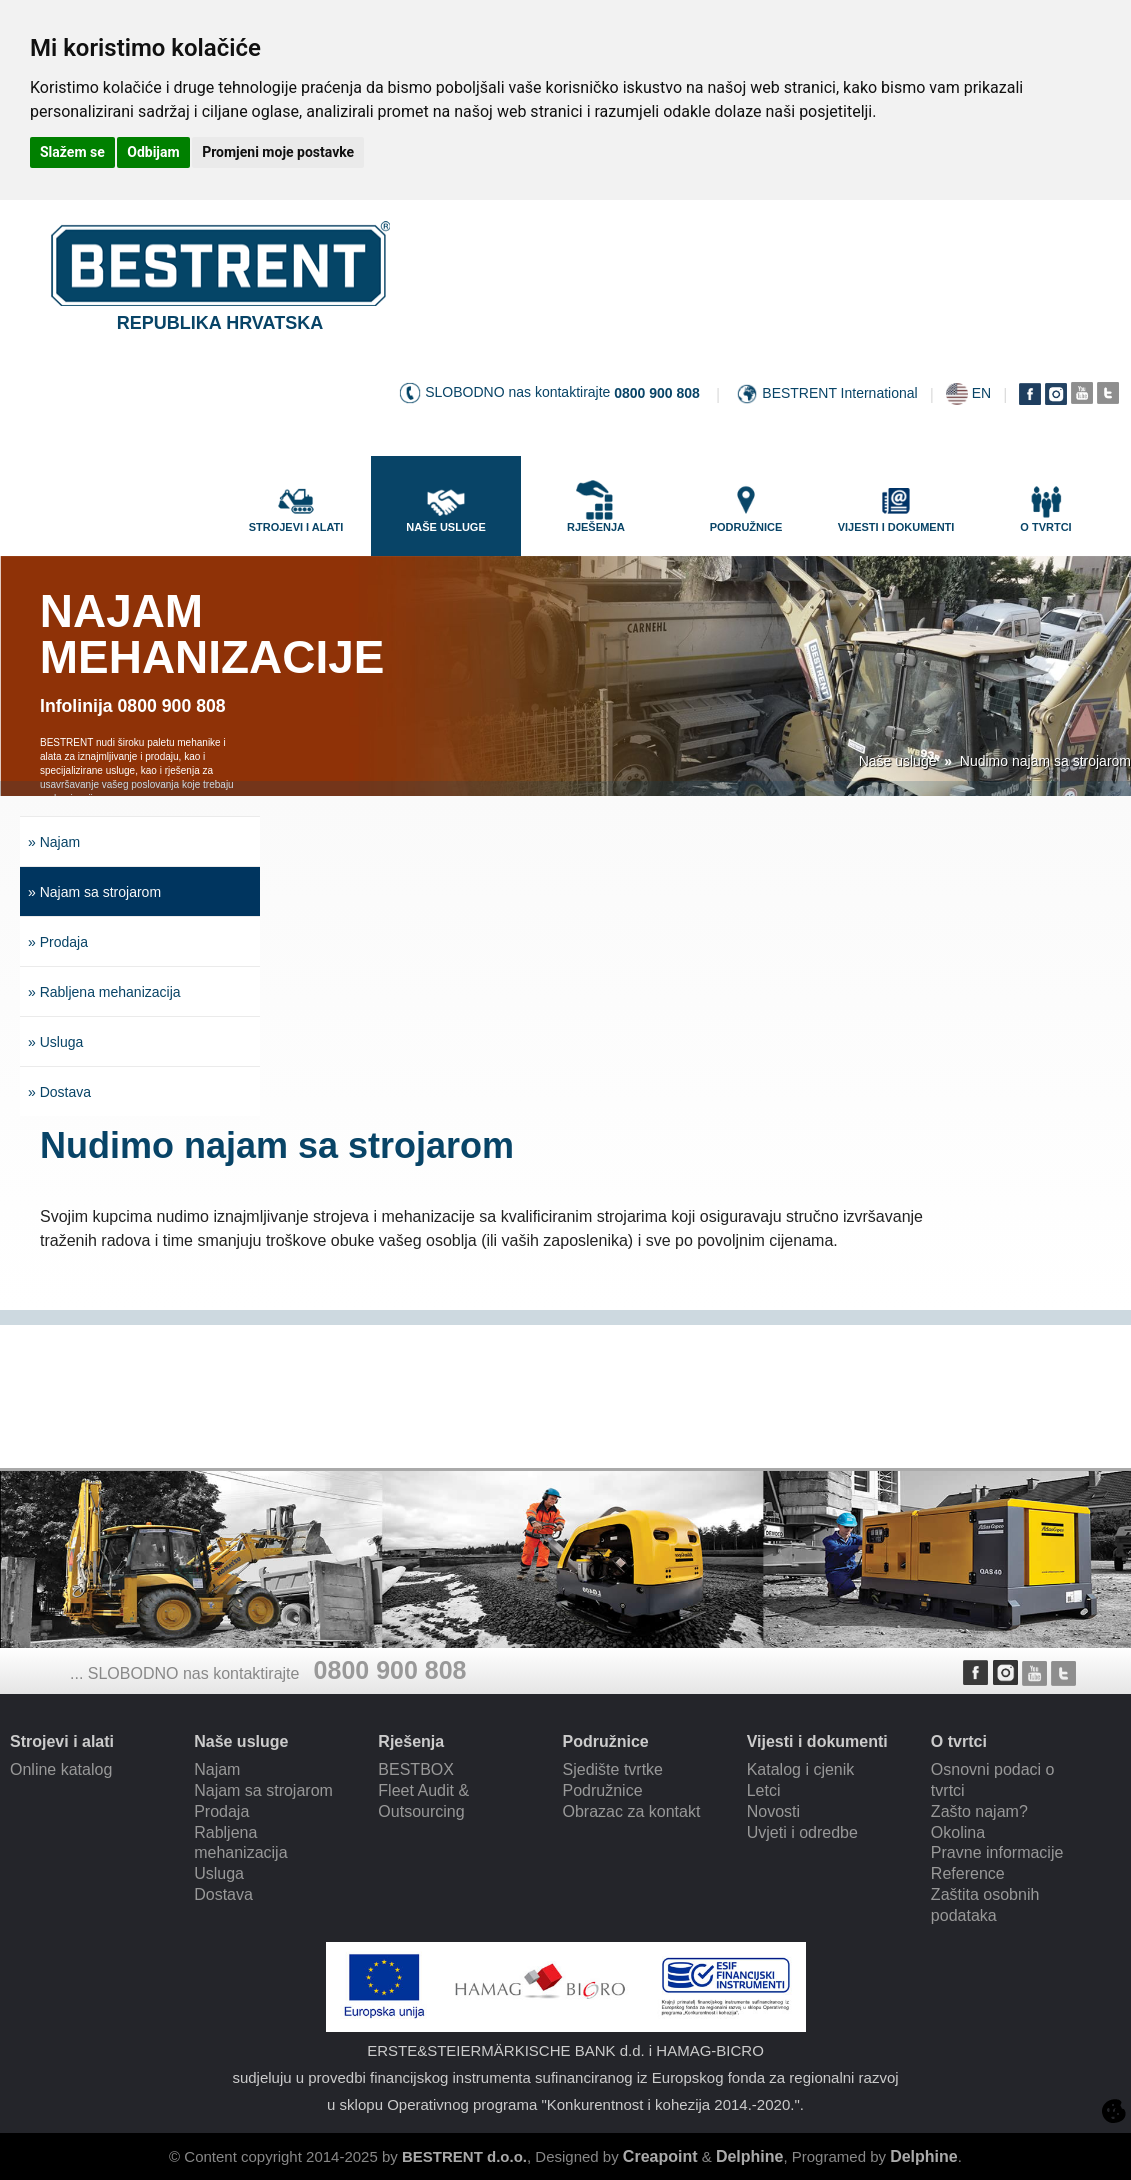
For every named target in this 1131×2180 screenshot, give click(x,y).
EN (981, 393)
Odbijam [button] (153, 152)
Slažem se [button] (72, 152)
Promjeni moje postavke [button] (278, 152)
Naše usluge (898, 761)
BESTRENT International (839, 393)
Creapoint (660, 2156)
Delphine (750, 2156)
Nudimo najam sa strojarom (1045, 761)
